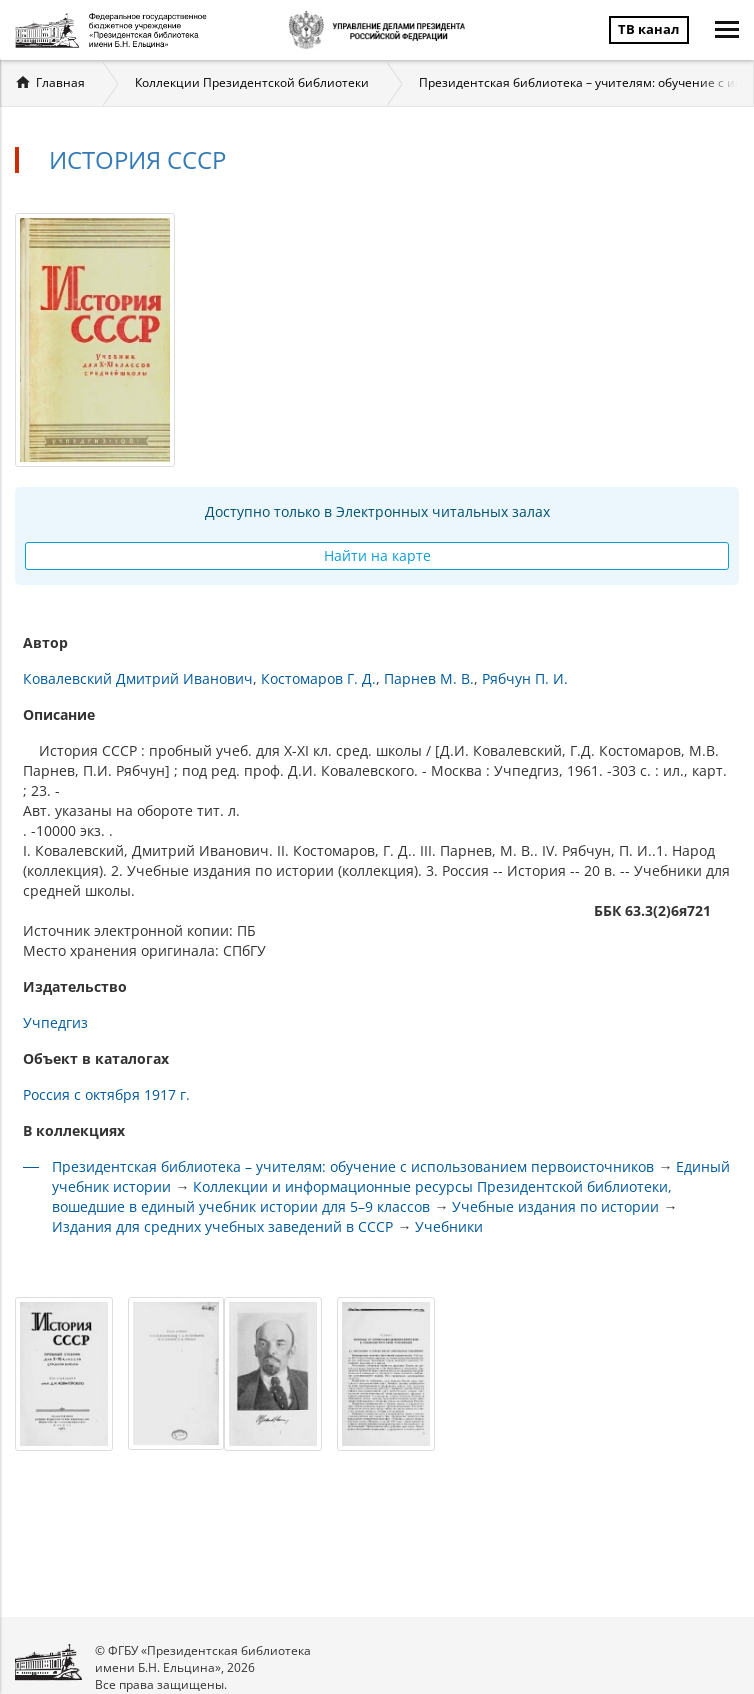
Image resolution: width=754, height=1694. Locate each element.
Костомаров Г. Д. (318, 678)
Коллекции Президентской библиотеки (252, 82)
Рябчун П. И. (525, 678)
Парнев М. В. (429, 678)
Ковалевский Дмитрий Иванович (138, 678)
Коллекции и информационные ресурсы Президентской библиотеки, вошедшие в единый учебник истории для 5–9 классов (362, 1196)
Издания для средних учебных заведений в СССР (222, 1226)
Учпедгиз (55, 1022)
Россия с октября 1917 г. (106, 1094)
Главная (60, 82)
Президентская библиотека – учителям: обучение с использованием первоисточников (353, 1166)
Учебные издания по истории (555, 1206)
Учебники (449, 1226)
